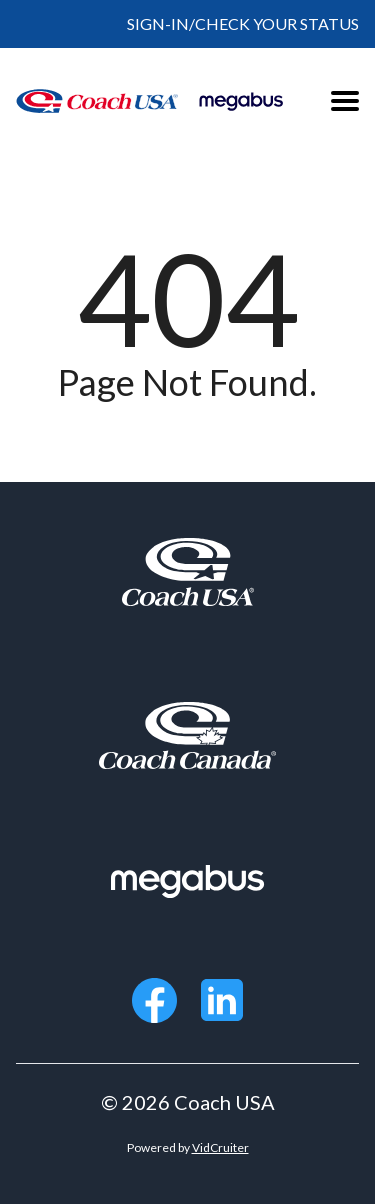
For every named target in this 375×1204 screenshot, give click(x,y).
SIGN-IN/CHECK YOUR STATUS (243, 23)
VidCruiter (220, 1147)
